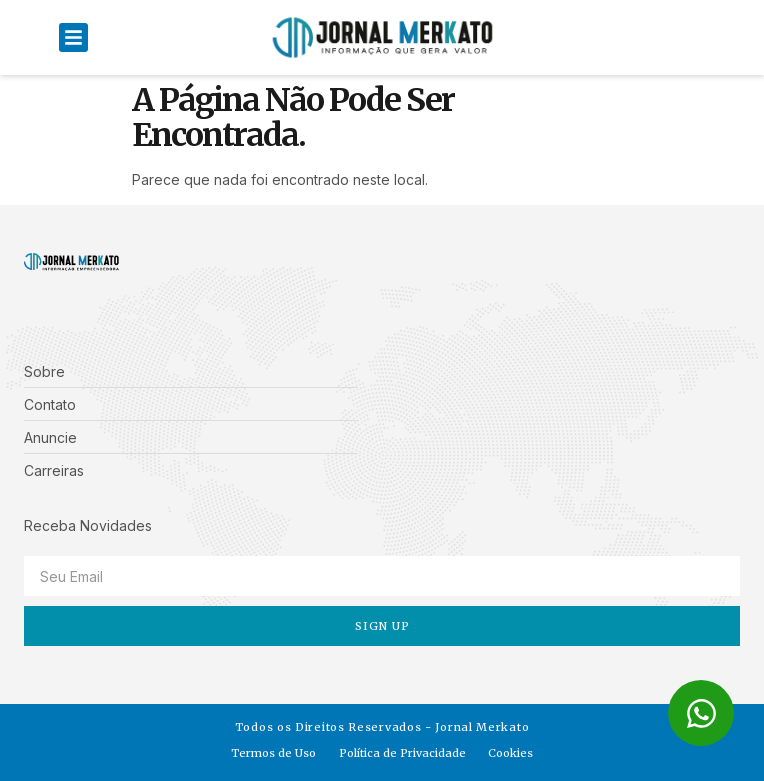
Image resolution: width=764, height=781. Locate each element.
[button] (73, 37)
